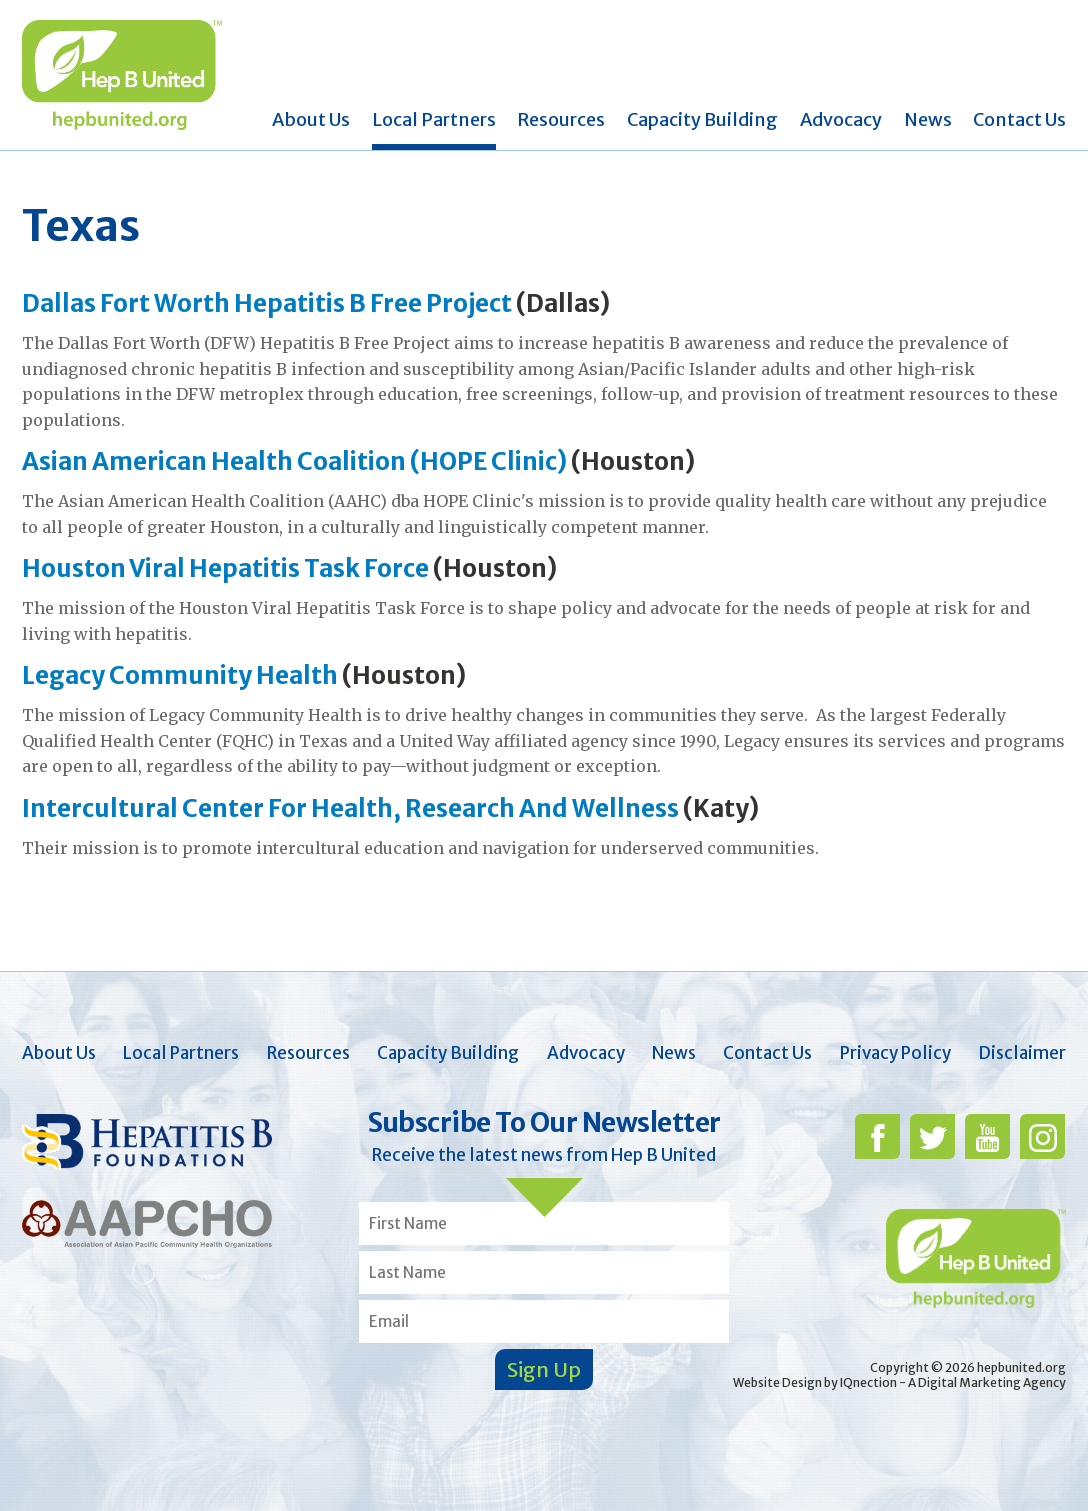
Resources (561, 119)
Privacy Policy (895, 1053)
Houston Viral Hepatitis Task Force (225, 568)
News (928, 119)
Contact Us (1019, 119)
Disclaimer (1022, 1053)
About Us (311, 119)
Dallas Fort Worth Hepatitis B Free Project (267, 303)
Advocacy (841, 119)
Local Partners (434, 119)
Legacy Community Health (182, 675)
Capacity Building (702, 119)
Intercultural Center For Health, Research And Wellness (350, 808)
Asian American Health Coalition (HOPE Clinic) (294, 461)
